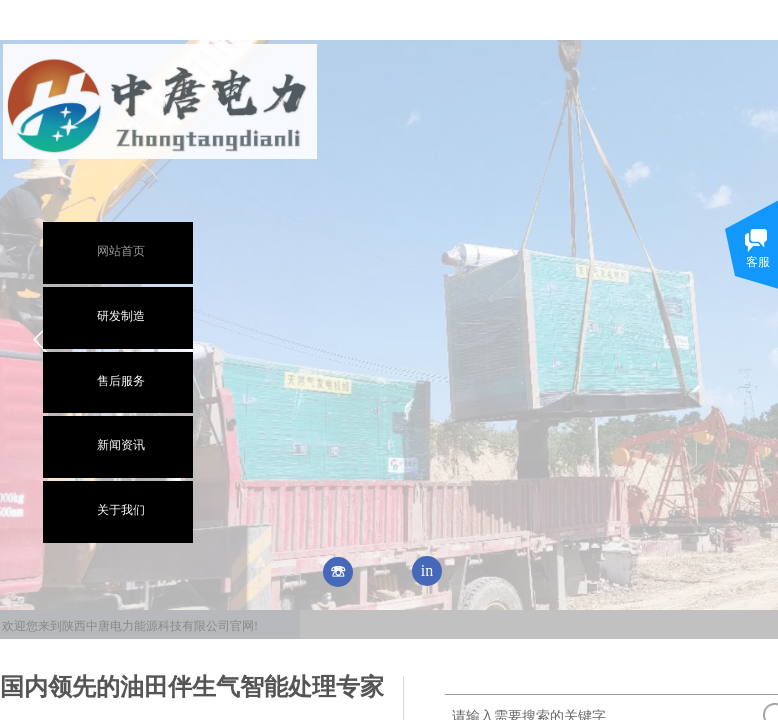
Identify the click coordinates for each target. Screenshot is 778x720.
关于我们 (121, 510)
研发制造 (121, 316)
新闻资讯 (121, 445)
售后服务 (121, 381)
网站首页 (121, 251)
